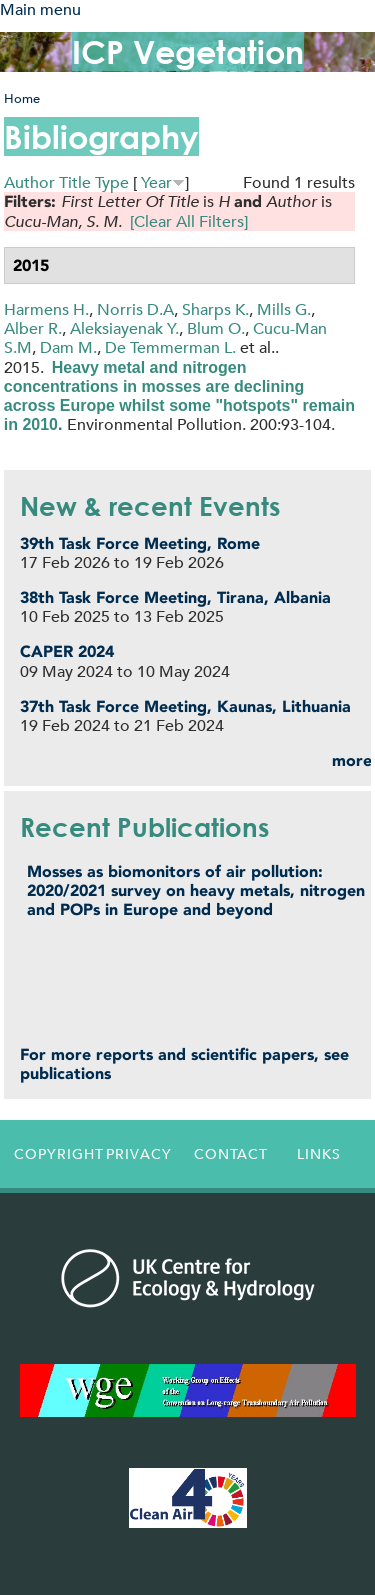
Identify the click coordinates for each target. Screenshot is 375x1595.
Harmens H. (46, 309)
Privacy (139, 1154)
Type (112, 182)
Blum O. (216, 328)
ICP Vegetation (188, 51)
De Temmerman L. (170, 347)
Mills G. (284, 309)
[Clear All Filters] (189, 221)
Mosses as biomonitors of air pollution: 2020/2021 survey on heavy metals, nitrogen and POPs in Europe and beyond (196, 890)
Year (156, 182)
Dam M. (68, 347)
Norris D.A (135, 309)
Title (75, 182)
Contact (231, 1154)
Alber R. (33, 328)
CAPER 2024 (67, 651)
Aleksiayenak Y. (124, 328)
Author (29, 182)
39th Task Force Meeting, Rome (140, 543)
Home (22, 98)
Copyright (54, 1154)
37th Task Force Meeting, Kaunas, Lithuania (185, 706)
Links (319, 1154)
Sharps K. (215, 309)
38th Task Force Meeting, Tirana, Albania (175, 597)
